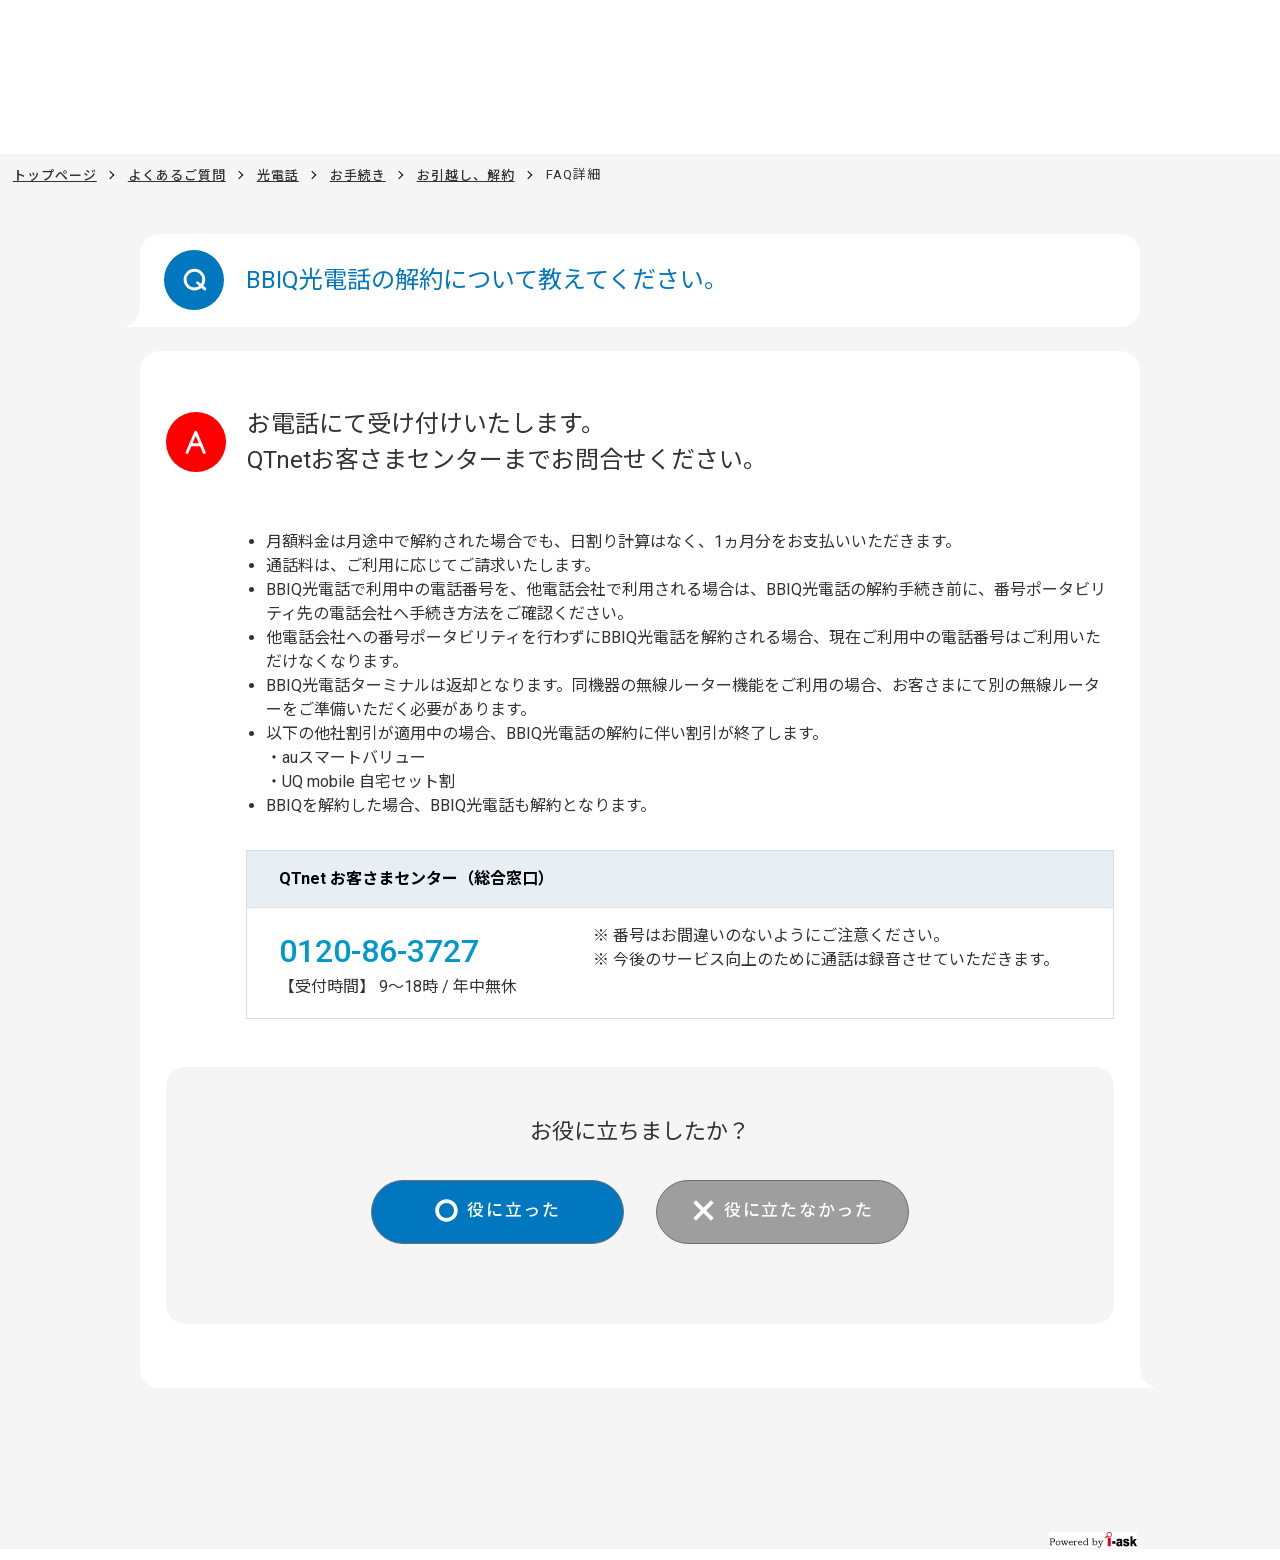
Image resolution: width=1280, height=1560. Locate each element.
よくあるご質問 (177, 174)
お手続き (358, 174)
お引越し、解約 (466, 174)
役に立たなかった (807, 1212)
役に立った (505, 1212)
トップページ (55, 174)
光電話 (278, 174)
